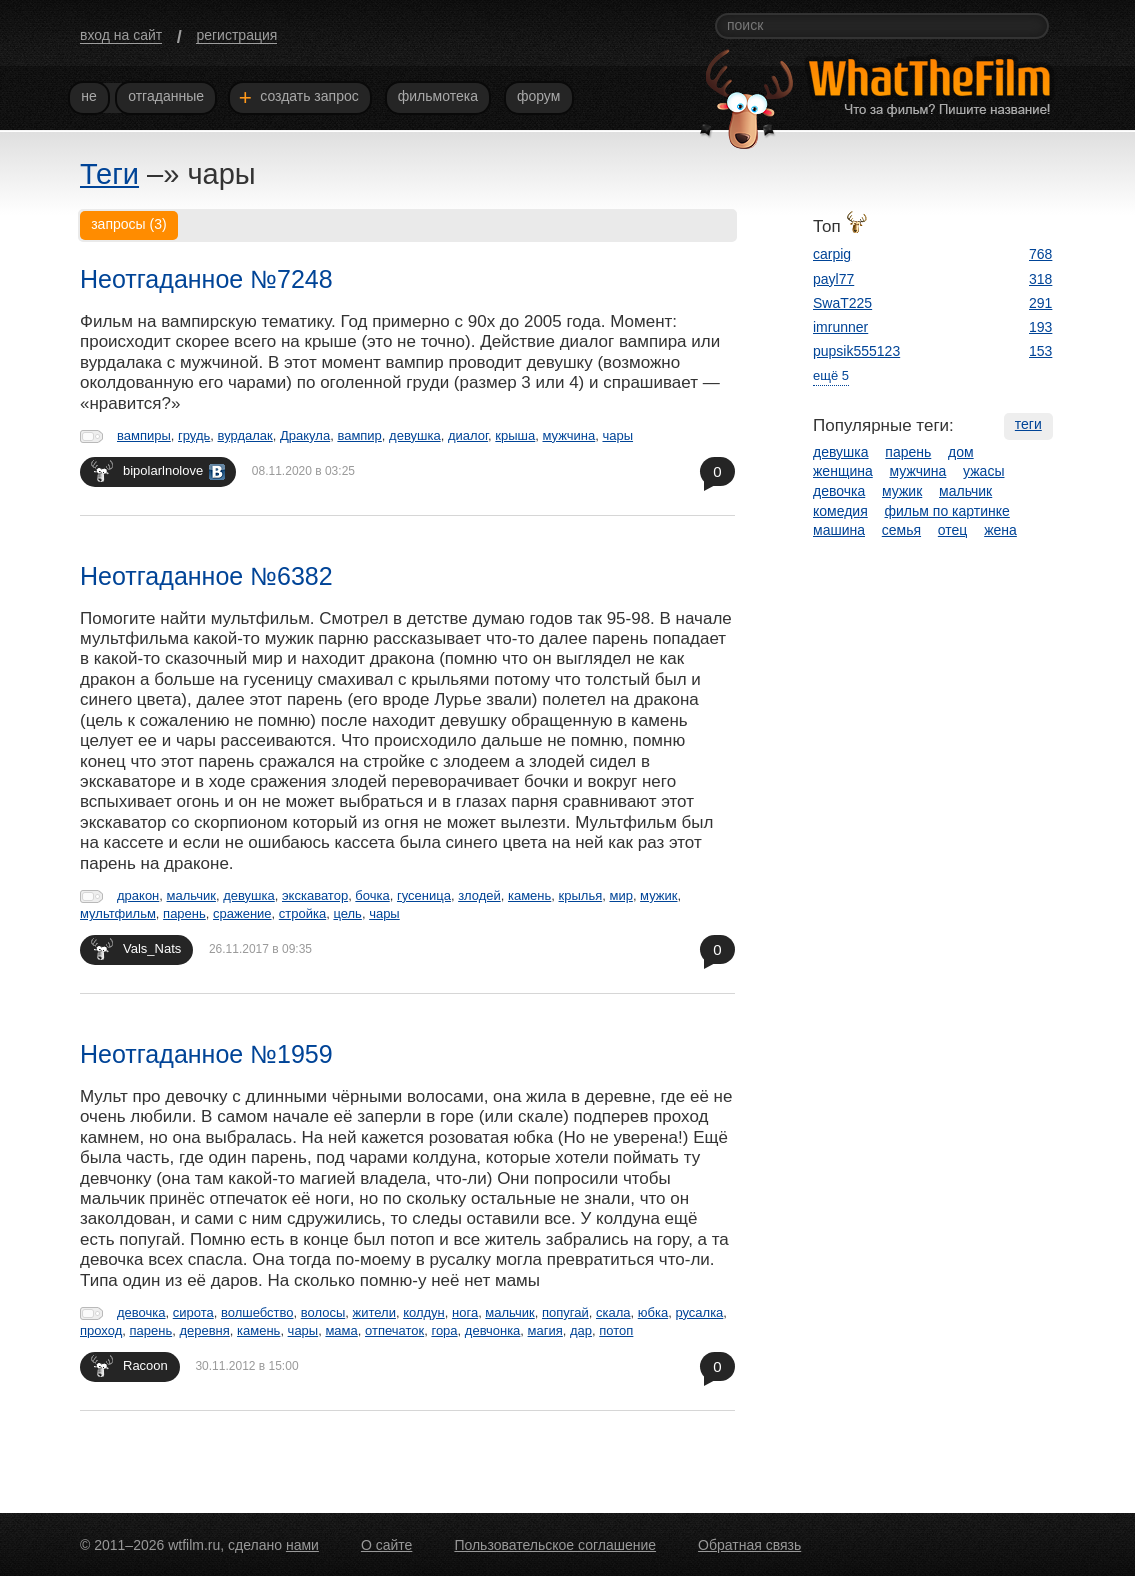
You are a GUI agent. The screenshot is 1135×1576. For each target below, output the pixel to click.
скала (613, 1312)
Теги (109, 174)
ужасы (983, 471)
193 (1040, 327)
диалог (468, 435)
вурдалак (245, 435)
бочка (372, 895)
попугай (565, 1312)
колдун (424, 1312)
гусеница (424, 895)
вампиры (144, 435)
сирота (193, 1312)
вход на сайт (121, 35)
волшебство (257, 1312)
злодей (479, 895)
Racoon (129, 1365)
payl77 (833, 279)
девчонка (493, 1330)
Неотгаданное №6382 (206, 576)
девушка (415, 435)
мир (620, 895)
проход (101, 1330)
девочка (141, 1312)
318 (1040, 279)
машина (839, 530)
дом (961, 452)
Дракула (305, 435)
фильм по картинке (947, 511)
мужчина (569, 435)
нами (302, 1545)
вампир (359, 435)
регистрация (236, 35)
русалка (699, 1312)
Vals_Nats (136, 948)
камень (529, 895)
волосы (323, 1312)
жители (373, 1312)
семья (901, 530)
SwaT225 (842, 303)
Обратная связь (749, 1545)
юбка (653, 1312)
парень (184, 913)
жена (1000, 530)
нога (465, 1312)
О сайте (386, 1545)
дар (581, 1330)
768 (1040, 254)
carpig (832, 254)
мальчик (191, 895)
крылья (581, 895)
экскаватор (315, 895)
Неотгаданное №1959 (206, 1054)
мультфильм (118, 913)
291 (1040, 303)
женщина (843, 471)
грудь (194, 435)
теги (1028, 424)
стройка (302, 913)
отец (953, 530)
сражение (242, 913)
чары (617, 435)
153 (1040, 351)
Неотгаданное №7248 (206, 279)
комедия (840, 511)
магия (545, 1330)
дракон (138, 895)
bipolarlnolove (158, 470)
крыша (515, 435)
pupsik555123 (856, 351)
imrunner (840, 327)
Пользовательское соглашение (555, 1545)
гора (444, 1330)
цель (347, 913)
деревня (204, 1330)
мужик (658, 895)
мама (341, 1330)
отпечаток (394, 1330)
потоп (616, 1330)
